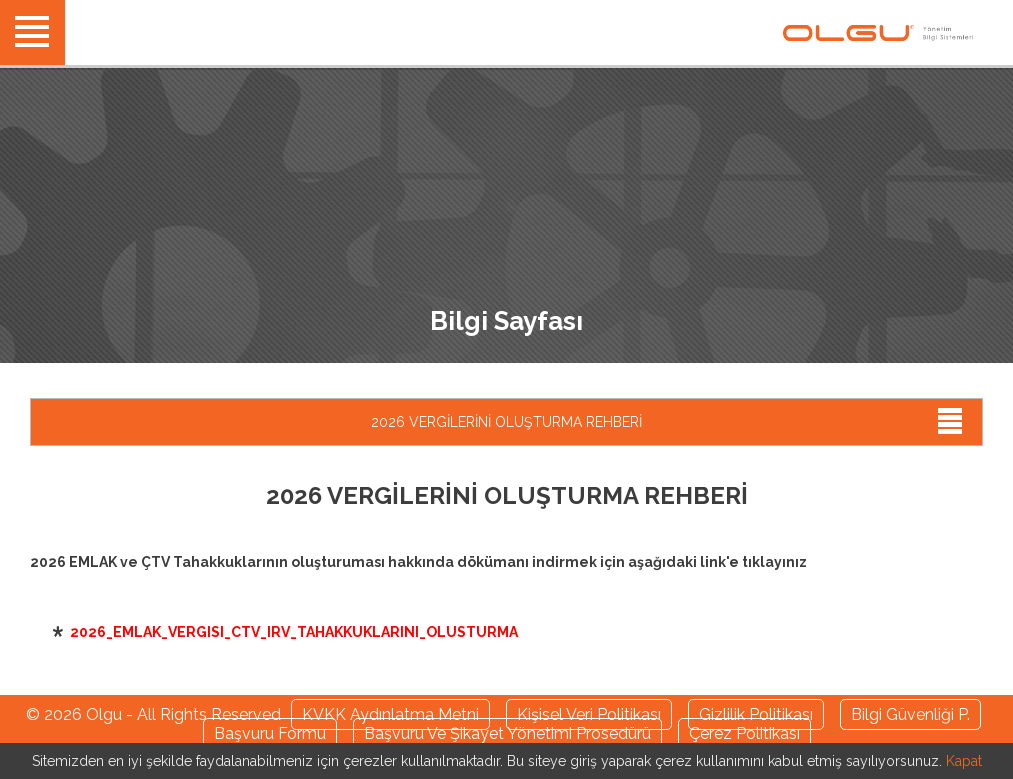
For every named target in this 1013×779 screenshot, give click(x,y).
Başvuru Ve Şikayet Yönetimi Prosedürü (507, 733)
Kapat (964, 761)
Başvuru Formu (270, 733)
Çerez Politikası (744, 733)
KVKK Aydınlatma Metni (390, 714)
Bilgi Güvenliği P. (910, 714)
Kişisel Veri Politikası (589, 714)
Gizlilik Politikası (756, 714)
